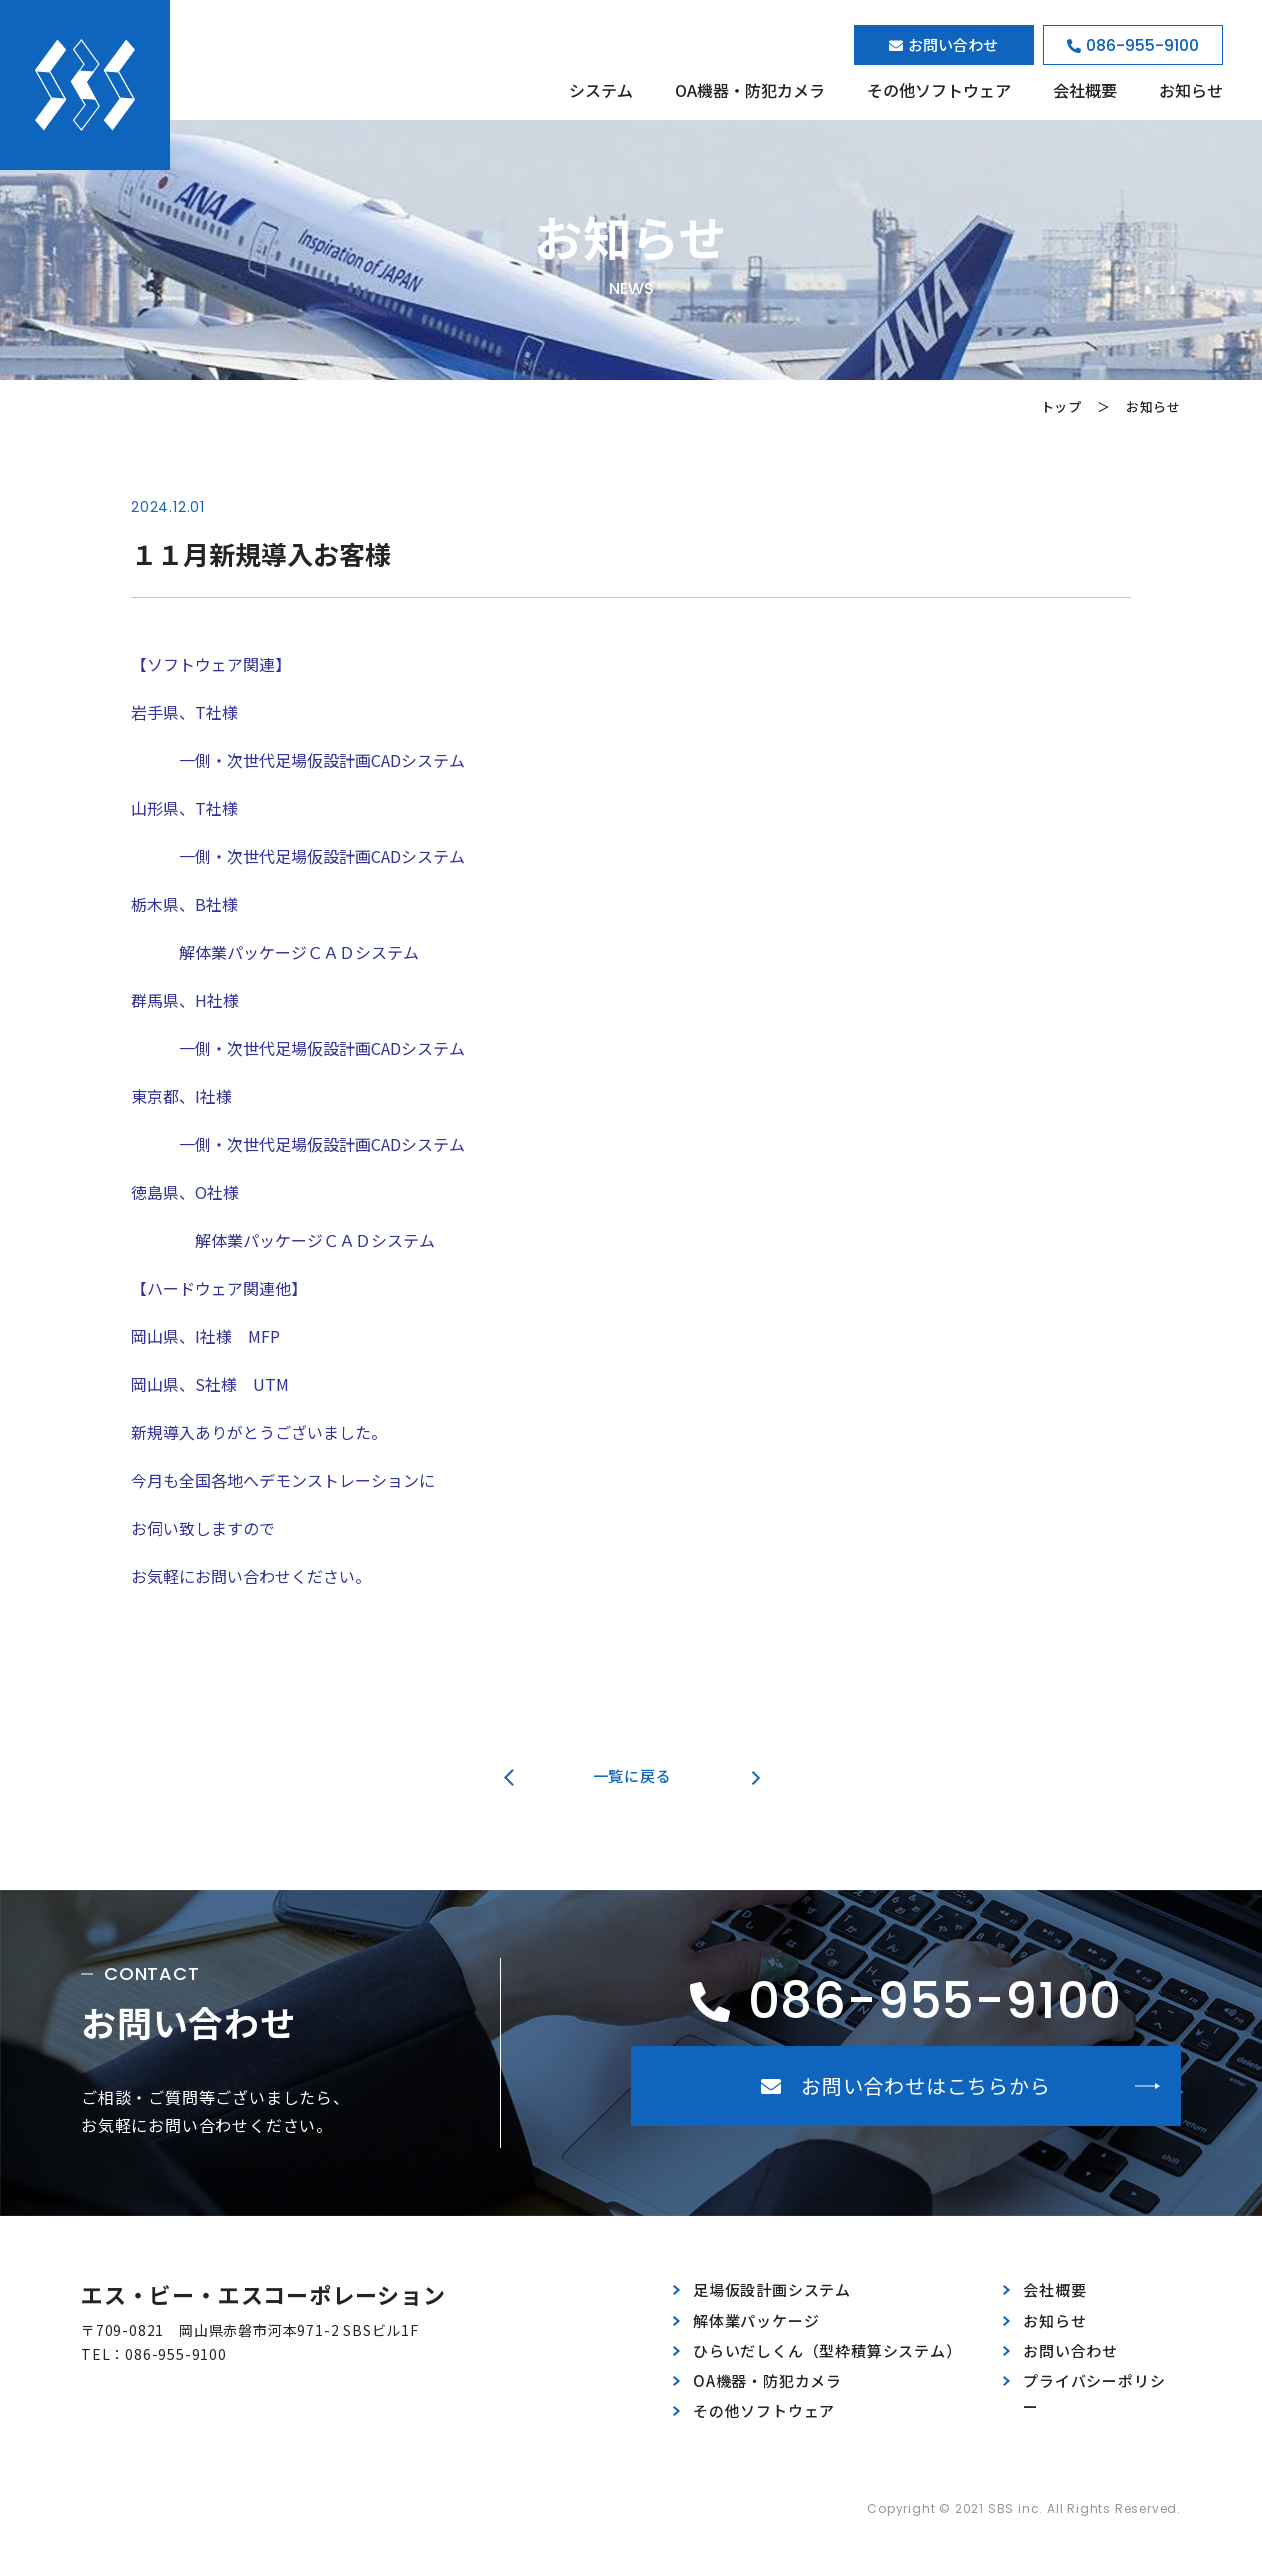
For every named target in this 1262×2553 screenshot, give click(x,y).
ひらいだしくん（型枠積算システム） (827, 2350)
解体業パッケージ (756, 2320)
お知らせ (1191, 90)
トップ (1061, 406)
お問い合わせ (1070, 2350)
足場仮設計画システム (772, 2289)
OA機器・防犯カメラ (750, 90)
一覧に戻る (632, 1775)
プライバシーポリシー (1094, 2393)
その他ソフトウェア (939, 90)
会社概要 (1085, 90)
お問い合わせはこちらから (905, 2085)
